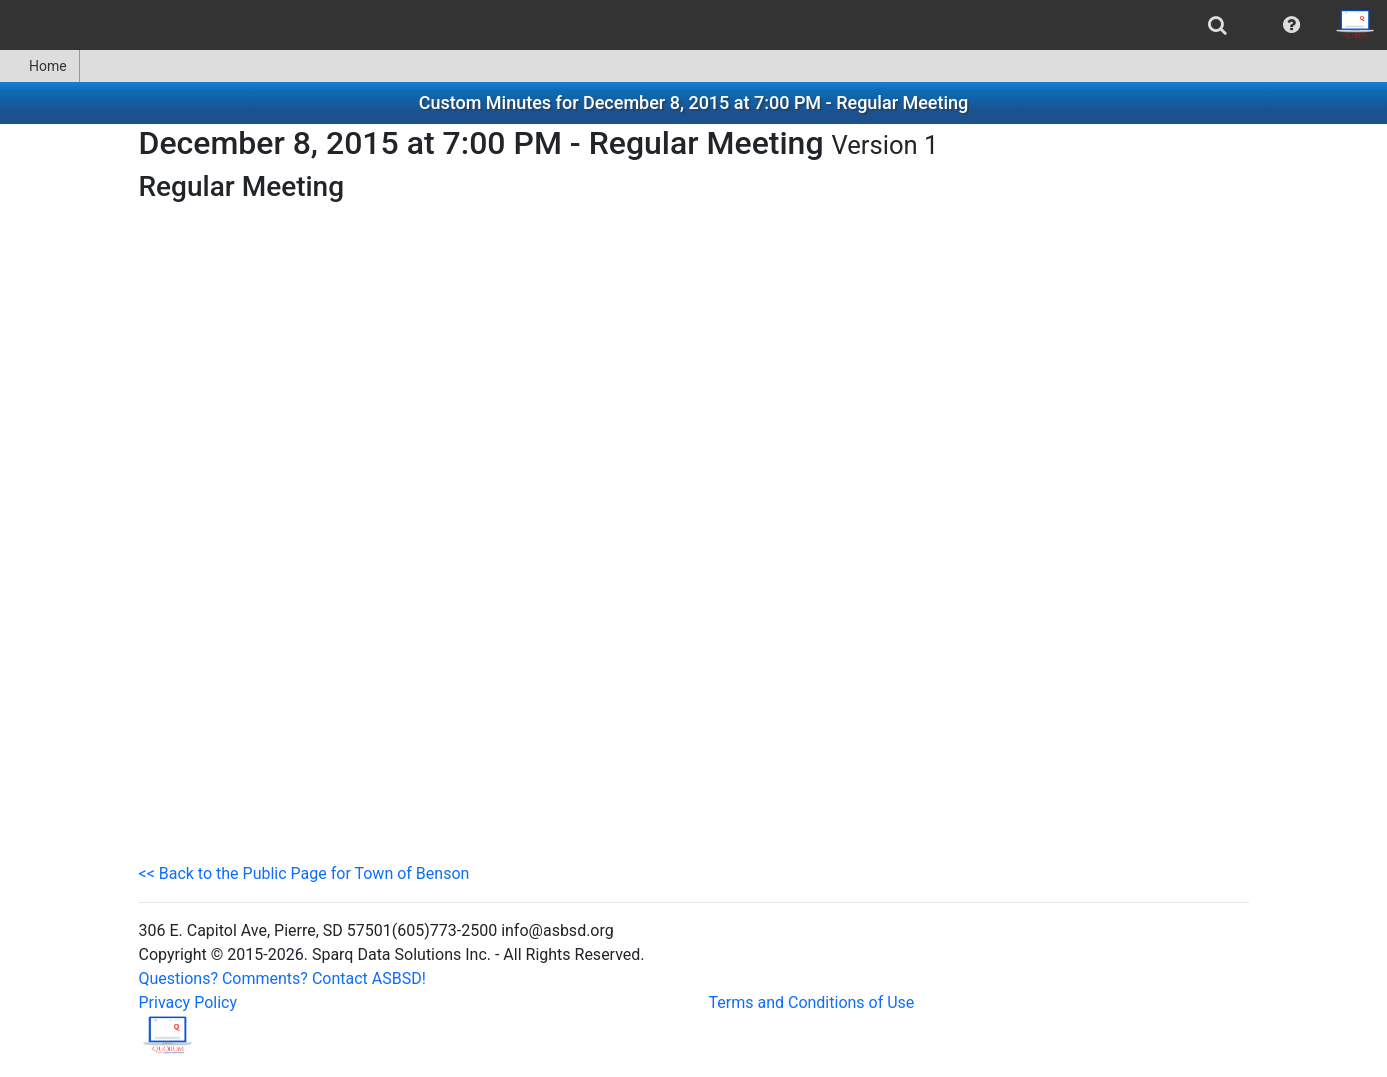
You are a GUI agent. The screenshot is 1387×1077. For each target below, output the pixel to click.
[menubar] (693, 25)
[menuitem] (1217, 25)
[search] (1217, 25)
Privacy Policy (188, 1002)
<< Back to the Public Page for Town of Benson (304, 873)
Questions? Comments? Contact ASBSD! (282, 978)
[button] (1291, 25)
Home (39, 66)
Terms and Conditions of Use (812, 1002)
